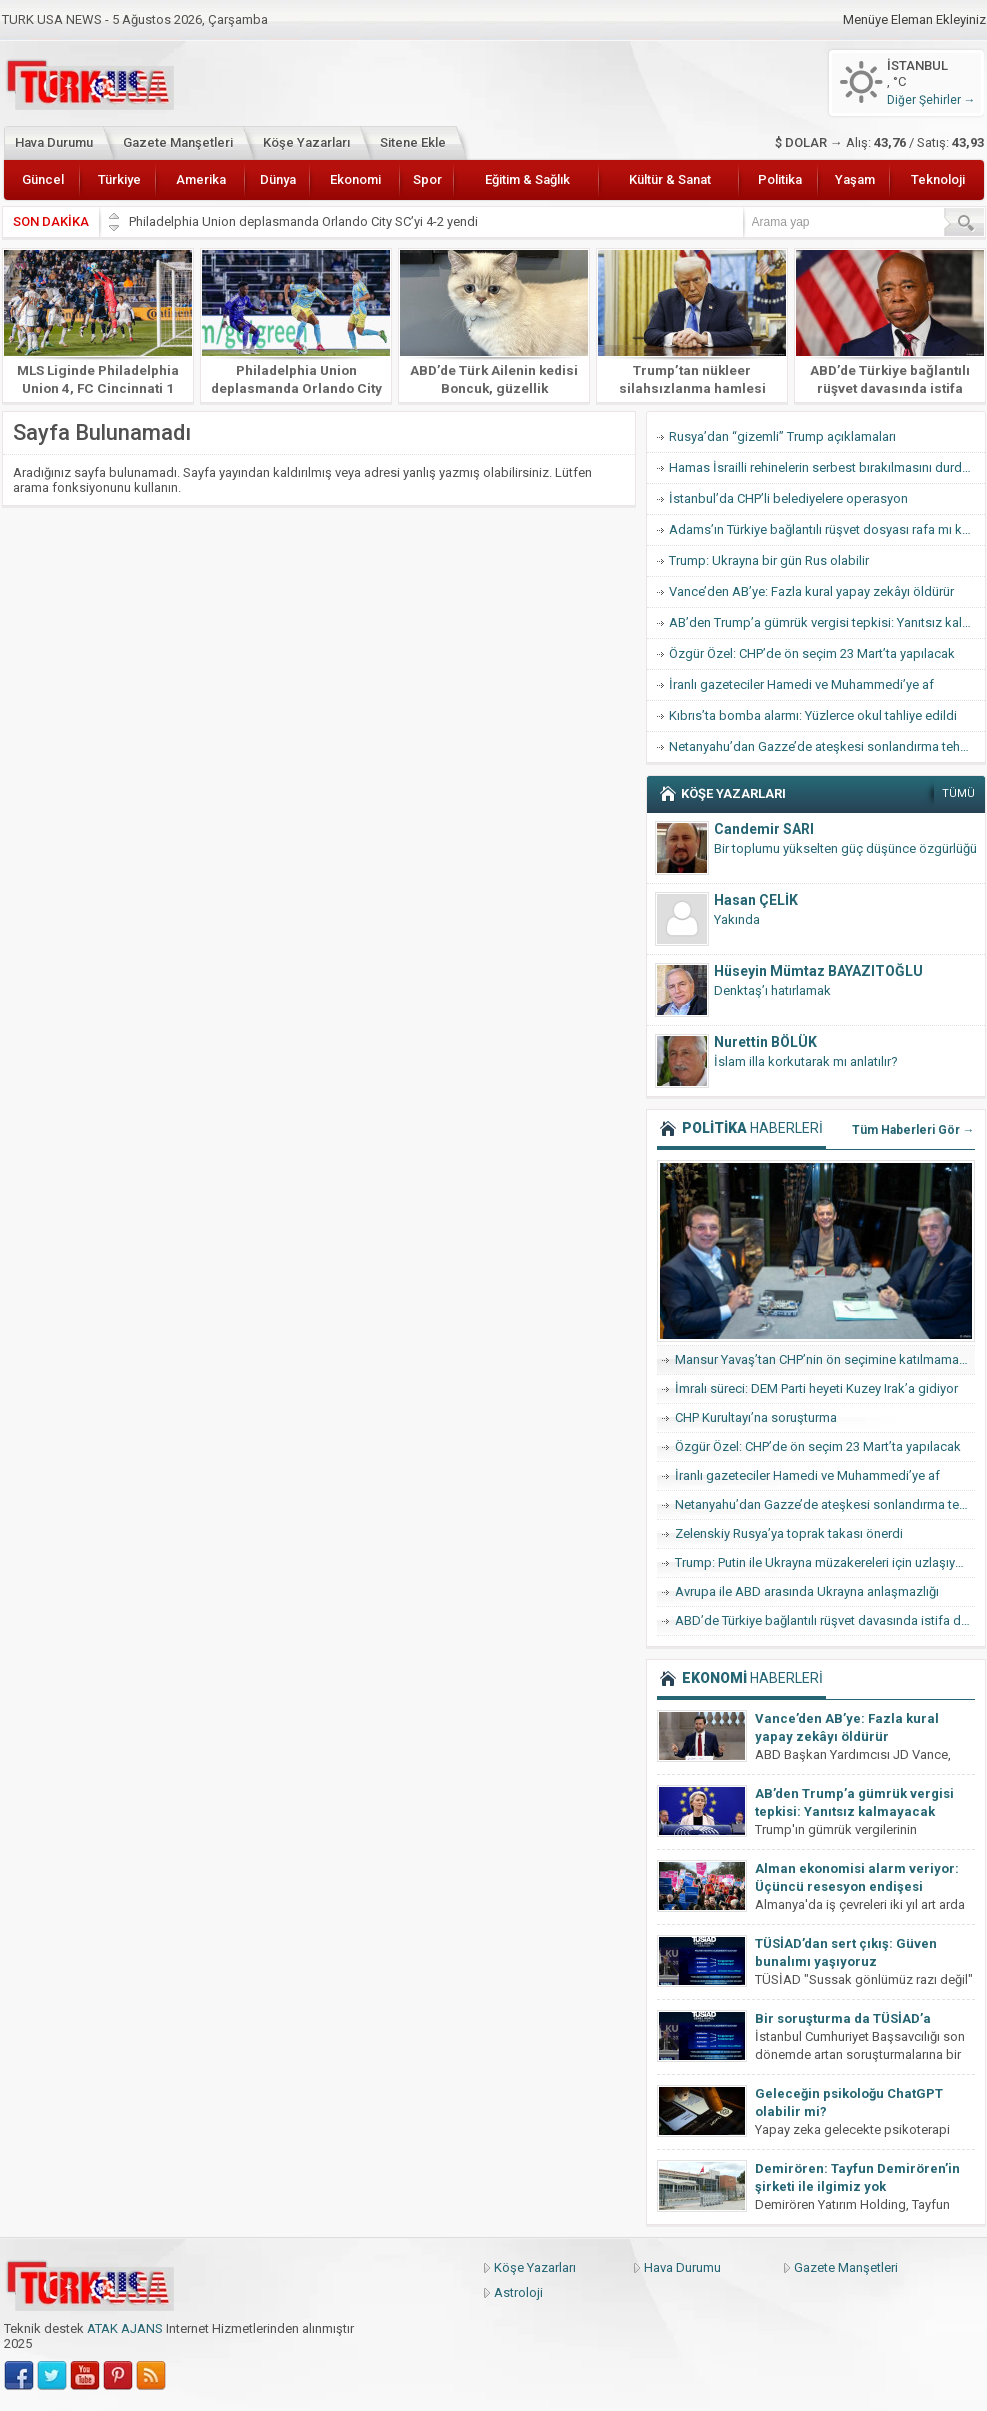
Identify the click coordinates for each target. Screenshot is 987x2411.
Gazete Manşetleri (178, 142)
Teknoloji (938, 179)
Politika (780, 179)
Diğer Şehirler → (931, 100)
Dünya (278, 179)
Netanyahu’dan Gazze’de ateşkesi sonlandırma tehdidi (825, 746)
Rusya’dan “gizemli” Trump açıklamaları (782, 436)
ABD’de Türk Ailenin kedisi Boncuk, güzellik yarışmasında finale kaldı (494, 388)
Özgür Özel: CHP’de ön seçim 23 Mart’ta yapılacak (812, 653)
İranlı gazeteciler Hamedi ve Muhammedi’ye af (801, 684)
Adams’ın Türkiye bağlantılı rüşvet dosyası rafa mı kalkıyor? (827, 529)
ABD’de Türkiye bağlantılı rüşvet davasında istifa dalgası (890, 388)
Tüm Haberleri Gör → (913, 1130)
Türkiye (119, 179)
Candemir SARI (764, 829)
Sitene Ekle (413, 142)
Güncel (43, 179)
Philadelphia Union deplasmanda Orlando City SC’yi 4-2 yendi (305, 221)
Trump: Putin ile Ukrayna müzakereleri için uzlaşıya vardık (825, 1562)
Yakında (737, 919)
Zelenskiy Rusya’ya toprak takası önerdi (789, 1533)
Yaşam (855, 179)
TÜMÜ (958, 793)
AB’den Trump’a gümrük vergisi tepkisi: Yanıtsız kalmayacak (827, 622)
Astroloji (518, 2292)
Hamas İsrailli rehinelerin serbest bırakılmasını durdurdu (827, 467)
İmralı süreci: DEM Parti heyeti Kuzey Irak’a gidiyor (816, 1388)
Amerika (201, 179)
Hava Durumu (54, 142)
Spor (427, 179)
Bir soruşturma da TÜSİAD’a (843, 2018)
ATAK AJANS (125, 2328)
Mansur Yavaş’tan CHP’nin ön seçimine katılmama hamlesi (825, 1359)
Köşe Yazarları (306, 142)
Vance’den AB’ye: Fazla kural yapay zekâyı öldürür (811, 591)
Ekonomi (355, 179)
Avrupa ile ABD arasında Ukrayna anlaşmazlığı (807, 1591)
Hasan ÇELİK (756, 900)
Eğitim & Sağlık (527, 179)
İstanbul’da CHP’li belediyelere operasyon (788, 498)
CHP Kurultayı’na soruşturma (756, 1417)
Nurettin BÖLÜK (765, 1042)
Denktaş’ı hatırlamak (772, 990)
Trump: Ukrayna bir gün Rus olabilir (769, 560)
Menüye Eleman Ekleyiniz (914, 20)
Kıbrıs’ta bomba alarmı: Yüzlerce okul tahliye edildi (813, 715)
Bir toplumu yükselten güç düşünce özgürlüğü (845, 848)
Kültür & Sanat (670, 179)
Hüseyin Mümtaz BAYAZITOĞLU (818, 971)
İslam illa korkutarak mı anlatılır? (806, 1061)
